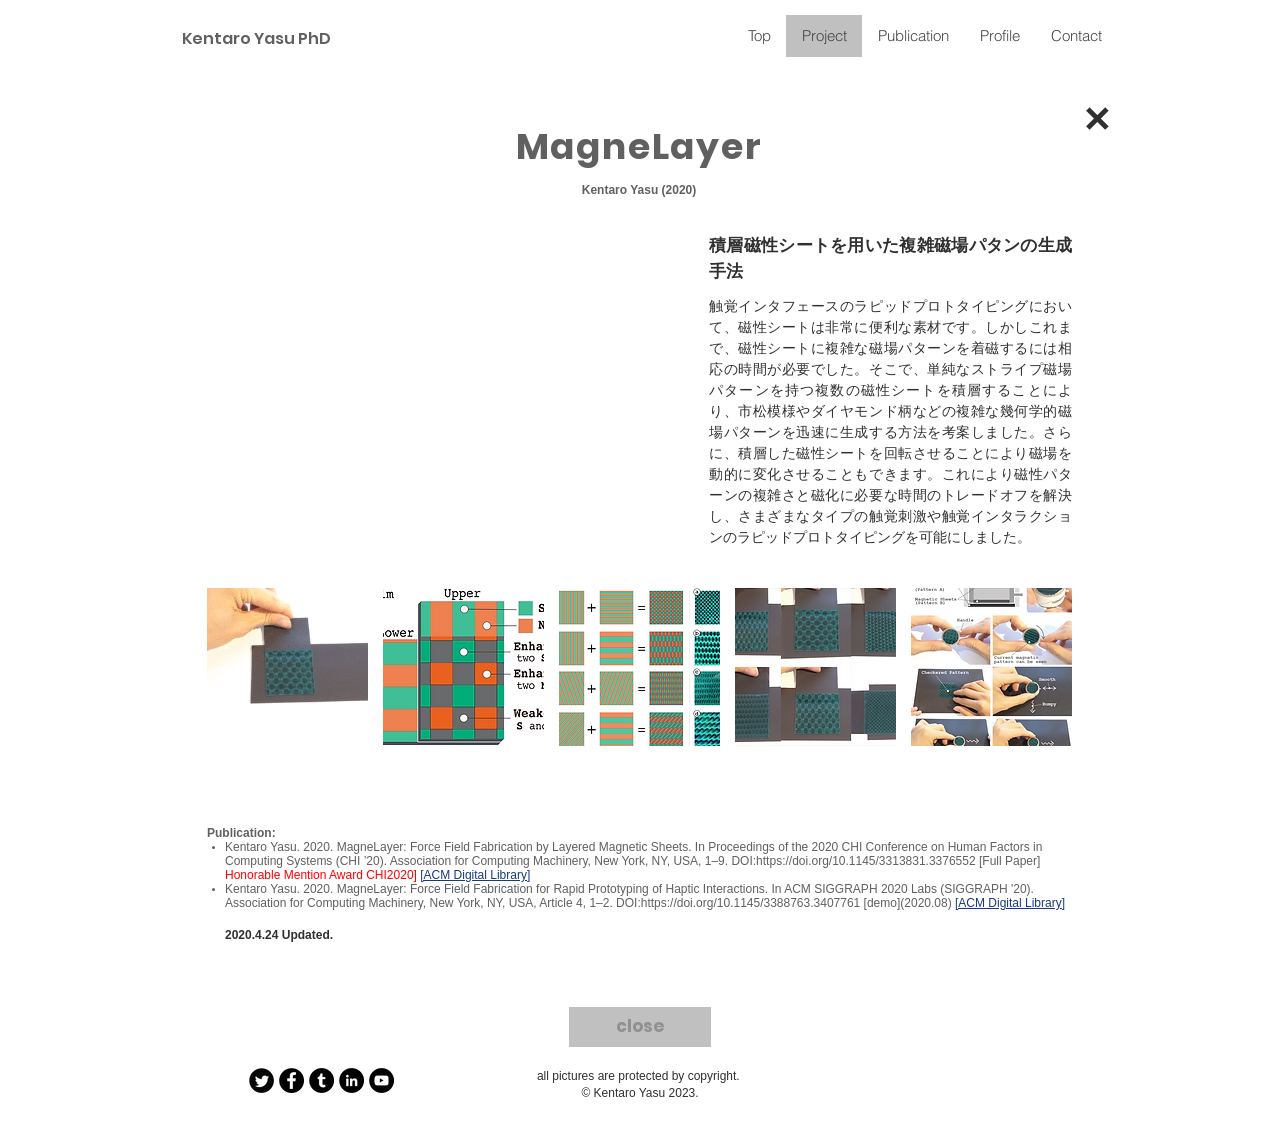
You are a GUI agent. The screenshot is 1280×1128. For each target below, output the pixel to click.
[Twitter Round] (261, 1080)
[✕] (1096, 123)
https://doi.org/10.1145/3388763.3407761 (751, 903)
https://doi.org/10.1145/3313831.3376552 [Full (879, 861)
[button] (287, 667)
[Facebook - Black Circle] (291, 1080)
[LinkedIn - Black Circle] (351, 1080)
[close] (640, 1027)
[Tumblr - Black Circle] (321, 1080)
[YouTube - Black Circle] (381, 1080)
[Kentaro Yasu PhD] (253, 39)
